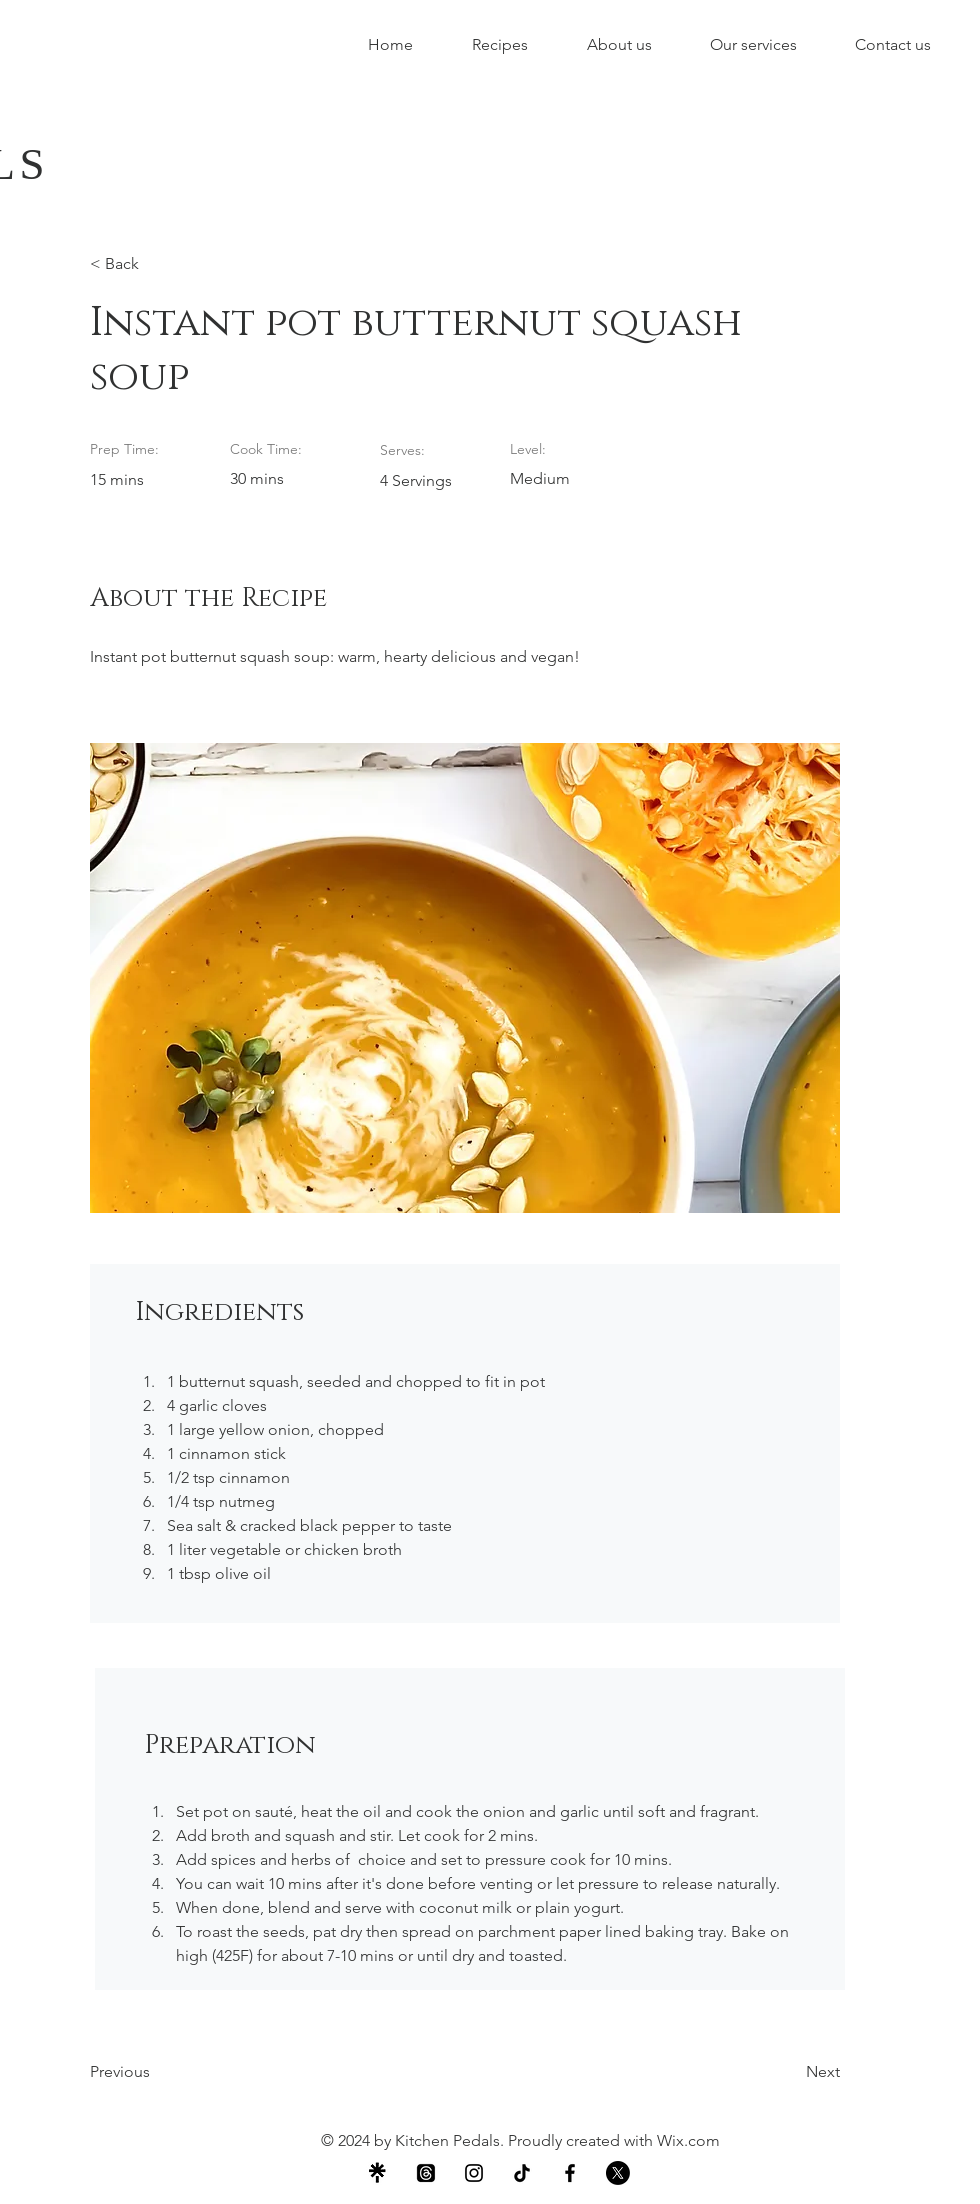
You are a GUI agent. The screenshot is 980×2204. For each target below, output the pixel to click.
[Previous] (155, 2072)
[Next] (790, 2072)
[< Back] (155, 264)
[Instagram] (474, 2173)
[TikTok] (522, 2173)
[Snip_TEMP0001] (378, 2173)
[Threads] (426, 2173)
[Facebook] (570, 2173)
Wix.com (688, 2140)
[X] (618, 2173)
